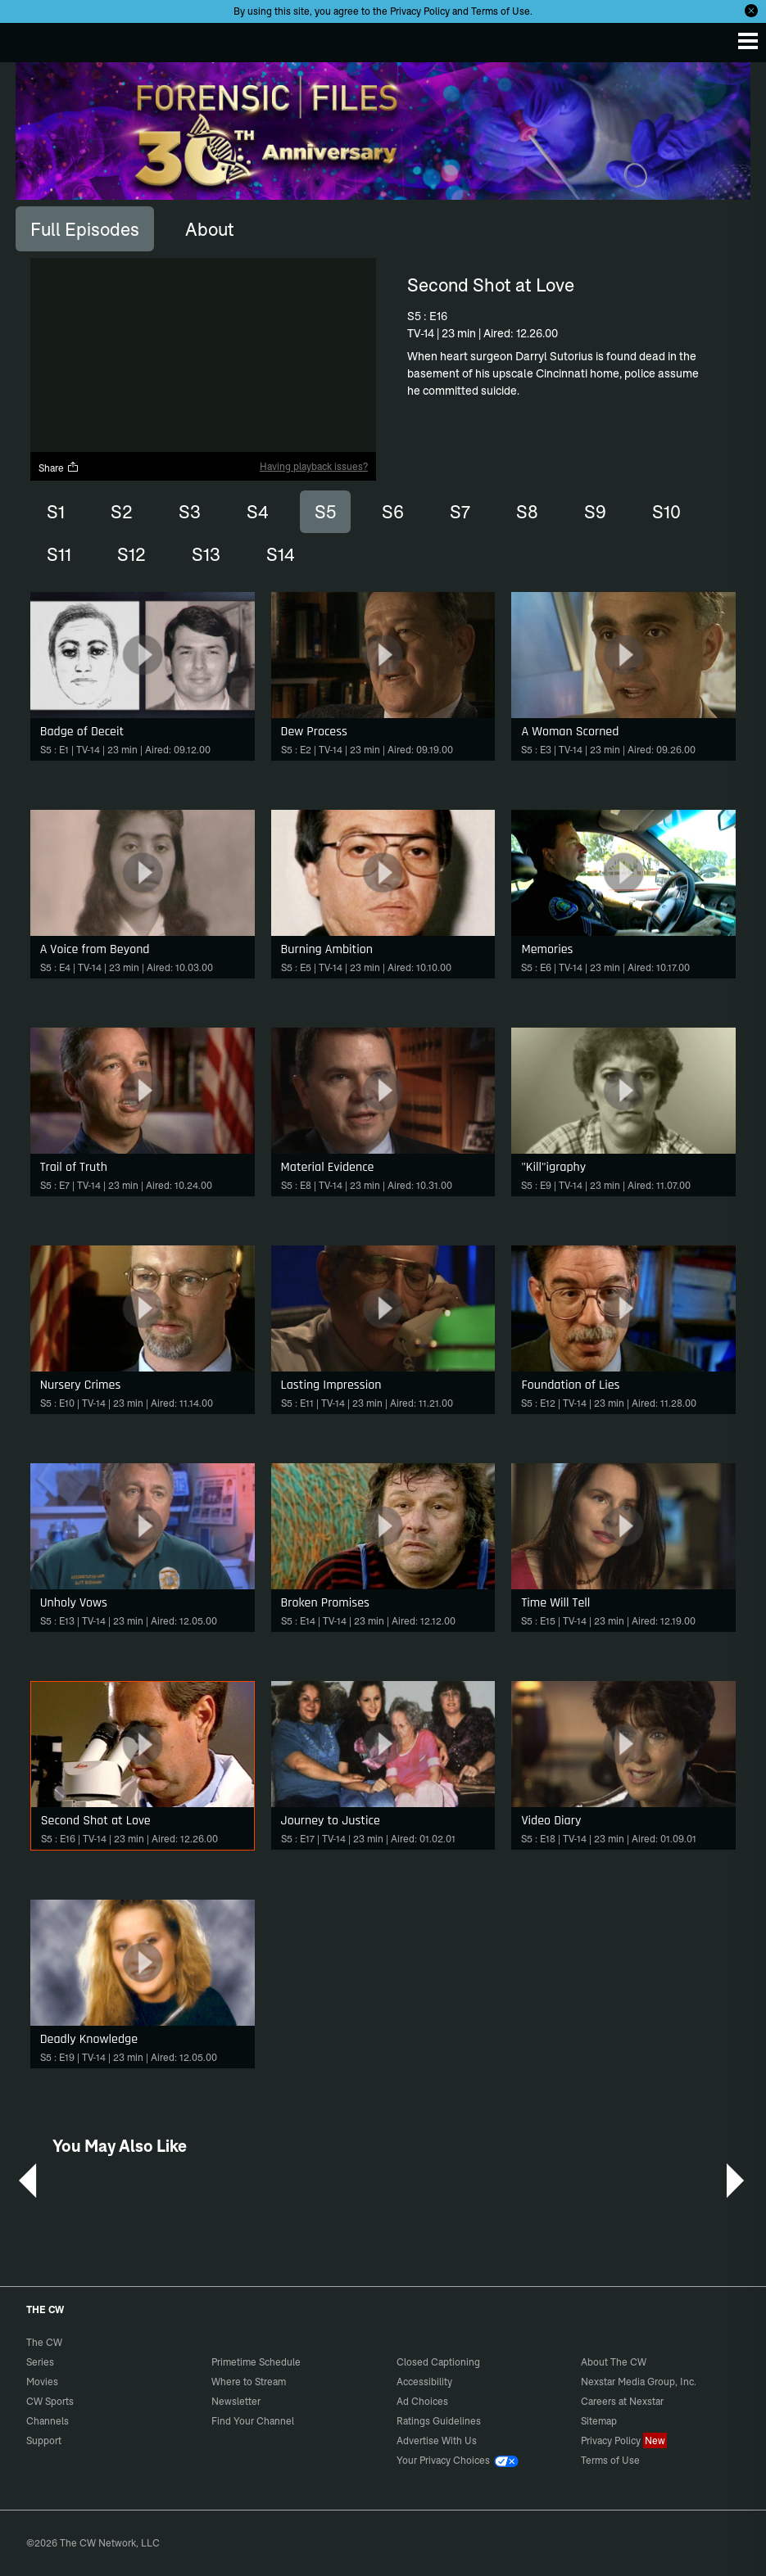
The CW (28, 38)
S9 (595, 511)
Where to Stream (248, 2381)
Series (40, 2362)
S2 (122, 511)
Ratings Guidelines (439, 2421)
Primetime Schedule (256, 2362)
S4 (258, 511)
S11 (59, 554)
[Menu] (748, 41)
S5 (325, 511)
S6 (393, 511)
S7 (460, 511)
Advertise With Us (437, 2440)
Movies (42, 2381)
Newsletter (236, 2401)
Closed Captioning (438, 2362)
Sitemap (599, 2421)
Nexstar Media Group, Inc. (638, 2381)
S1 (56, 511)
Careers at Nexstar (622, 2401)
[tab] (85, 228)
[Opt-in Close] (751, 10)
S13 (206, 554)
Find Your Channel (252, 2421)
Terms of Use (500, 11)
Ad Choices (422, 2401)
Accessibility (424, 2381)
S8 (527, 511)
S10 (666, 511)
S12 (131, 554)
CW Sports (50, 2401)
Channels (47, 2421)
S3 (190, 511)
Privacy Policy (420, 11)
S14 (280, 554)
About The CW (613, 2362)
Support (43, 2440)
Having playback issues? (314, 466)
